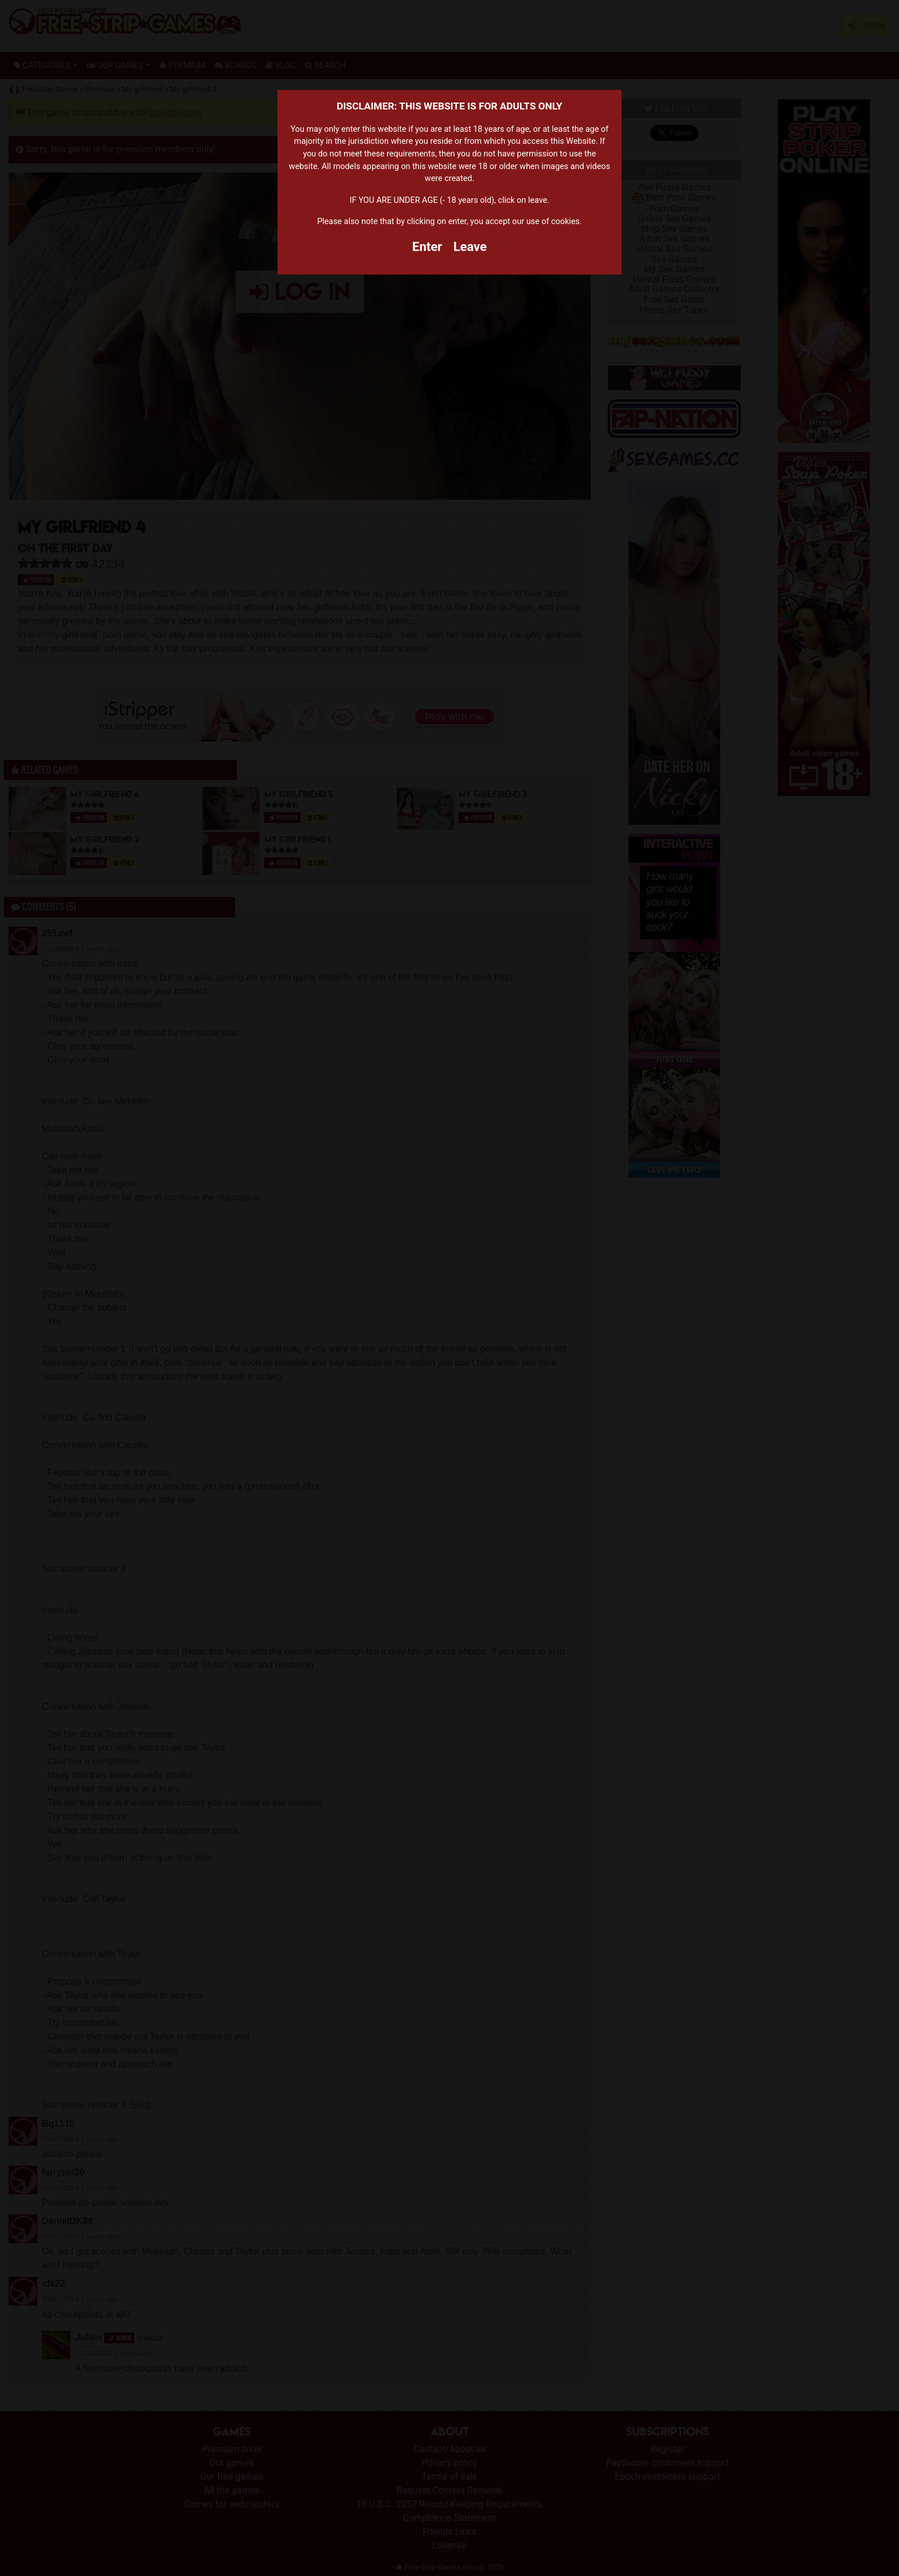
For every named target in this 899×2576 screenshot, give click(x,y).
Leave (470, 247)
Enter (427, 247)
